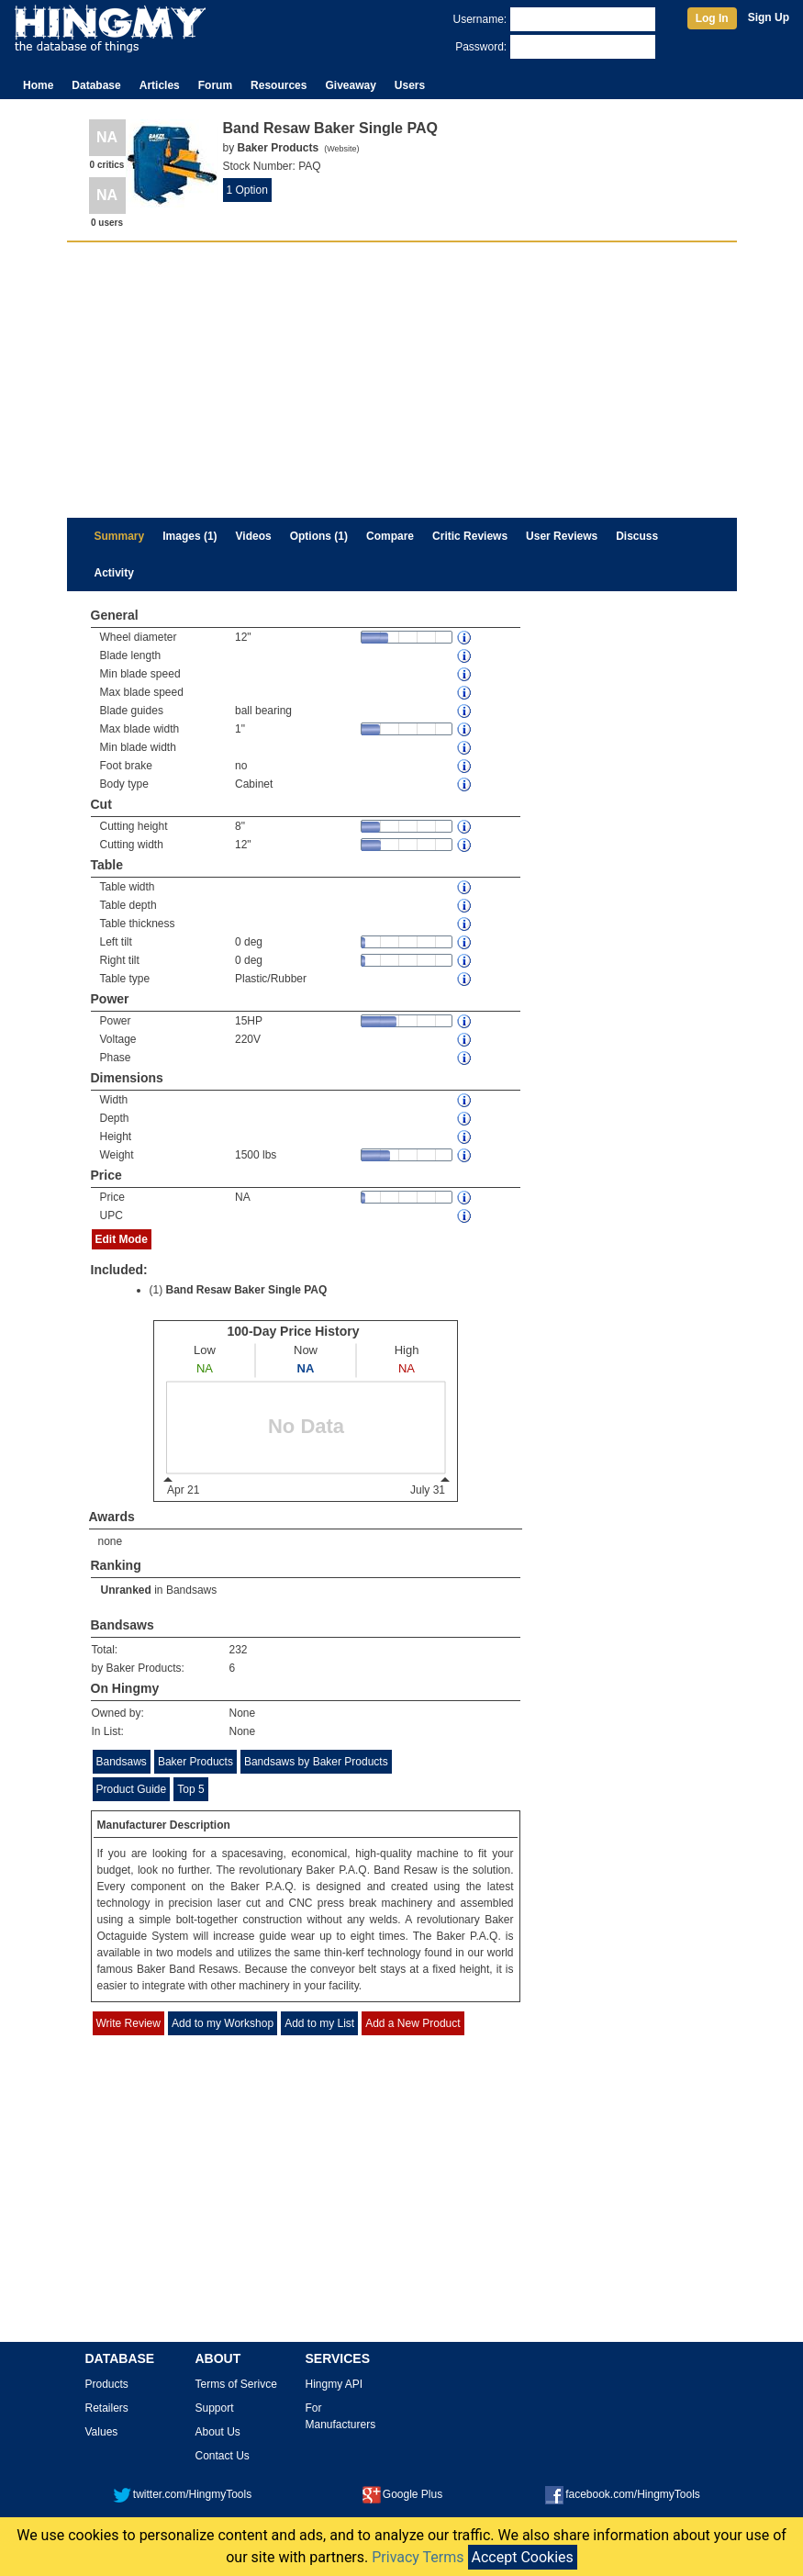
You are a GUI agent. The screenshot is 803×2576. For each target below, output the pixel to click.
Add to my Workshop (222, 2023)
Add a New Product (412, 2023)
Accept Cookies (523, 2557)
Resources (279, 85)
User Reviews (561, 536)
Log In (712, 18)
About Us (217, 2431)
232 (238, 1649)
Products (106, 2384)
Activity (114, 572)
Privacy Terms (417, 2557)
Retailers (106, 2408)
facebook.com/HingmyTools (622, 2494)
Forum (215, 85)
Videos (254, 536)
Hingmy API (334, 2384)
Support (214, 2408)
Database (96, 85)
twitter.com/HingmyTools (182, 2494)
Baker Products (195, 1761)
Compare (390, 536)
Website (341, 148)
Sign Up (768, 17)
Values (101, 2431)
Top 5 (190, 1789)
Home (38, 85)
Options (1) (319, 536)
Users (410, 85)
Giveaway (350, 85)
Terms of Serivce (236, 2384)
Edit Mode (121, 1239)
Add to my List (319, 2023)
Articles (159, 85)
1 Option (247, 190)
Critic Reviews (469, 536)
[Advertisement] (402, 380)
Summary (120, 536)
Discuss (637, 536)
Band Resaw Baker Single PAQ (247, 1289)
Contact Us (222, 2455)
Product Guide (131, 1789)
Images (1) (189, 536)
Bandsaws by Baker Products (316, 1761)
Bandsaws (191, 1590)
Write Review (128, 2023)
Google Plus (402, 2494)
